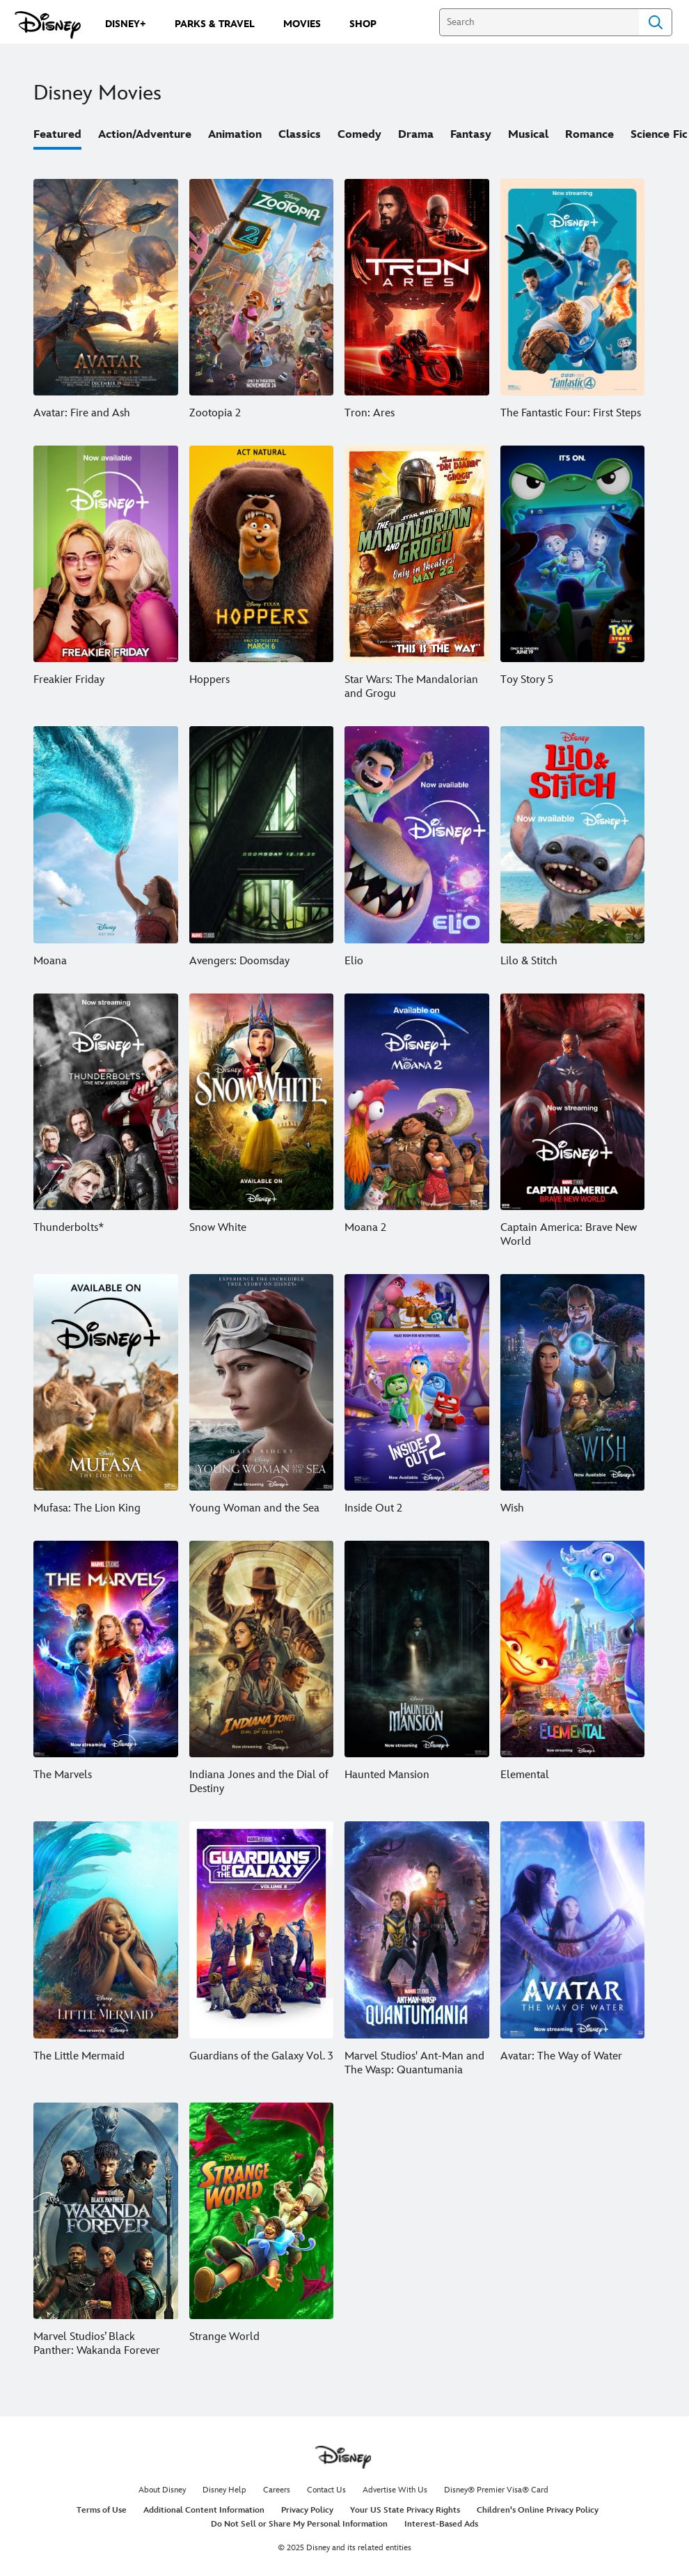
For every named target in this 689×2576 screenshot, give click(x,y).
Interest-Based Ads (441, 2524)
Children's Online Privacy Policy (538, 2510)
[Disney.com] (48, 25)
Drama (416, 134)
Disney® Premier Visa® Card (496, 2490)
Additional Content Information (203, 2510)
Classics (299, 134)
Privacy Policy (307, 2510)
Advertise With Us (395, 2490)
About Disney (162, 2490)
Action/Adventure (144, 134)
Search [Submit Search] (655, 22)
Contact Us (326, 2490)
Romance (589, 134)
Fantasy (470, 134)
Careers (276, 2490)
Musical (528, 134)
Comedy (359, 134)
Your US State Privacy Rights (405, 2510)
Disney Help (224, 2490)
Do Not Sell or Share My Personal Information (299, 2524)
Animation (235, 134)
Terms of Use (102, 2510)
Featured (57, 134)
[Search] (539, 22)
